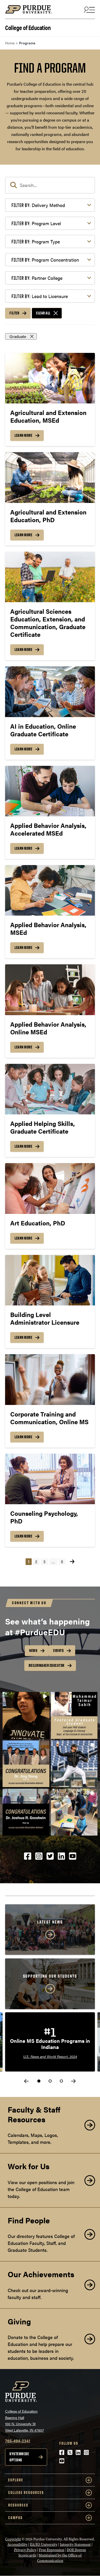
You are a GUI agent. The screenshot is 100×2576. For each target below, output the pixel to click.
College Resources (50, 2493)
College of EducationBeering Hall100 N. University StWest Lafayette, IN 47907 (24, 2421)
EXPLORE (50, 2480)
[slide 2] (50, 2081)
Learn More (23, 435)
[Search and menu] (89, 9)
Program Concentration (45, 259)
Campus (50, 2518)
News (33, 1650)
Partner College (37, 278)
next (73, 2081)
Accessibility (17, 2544)
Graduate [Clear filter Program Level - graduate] (18, 336)
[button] (26, 1715)
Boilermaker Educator (46, 1665)
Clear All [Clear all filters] (43, 313)
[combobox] (50, 185)
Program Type (36, 241)
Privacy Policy (25, 2550)
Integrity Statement (75, 2544)
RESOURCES (50, 2505)
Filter (14, 313)
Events (58, 1650)
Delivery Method (38, 205)
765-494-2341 (17, 2441)
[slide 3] (61, 2081)
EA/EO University (43, 2544)
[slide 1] (38, 2081)
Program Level (36, 223)
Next (72, 1561)
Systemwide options (19, 2456)
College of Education (28, 27)
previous (26, 2081)
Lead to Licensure (40, 296)
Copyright (13, 2539)
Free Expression (51, 2550)
